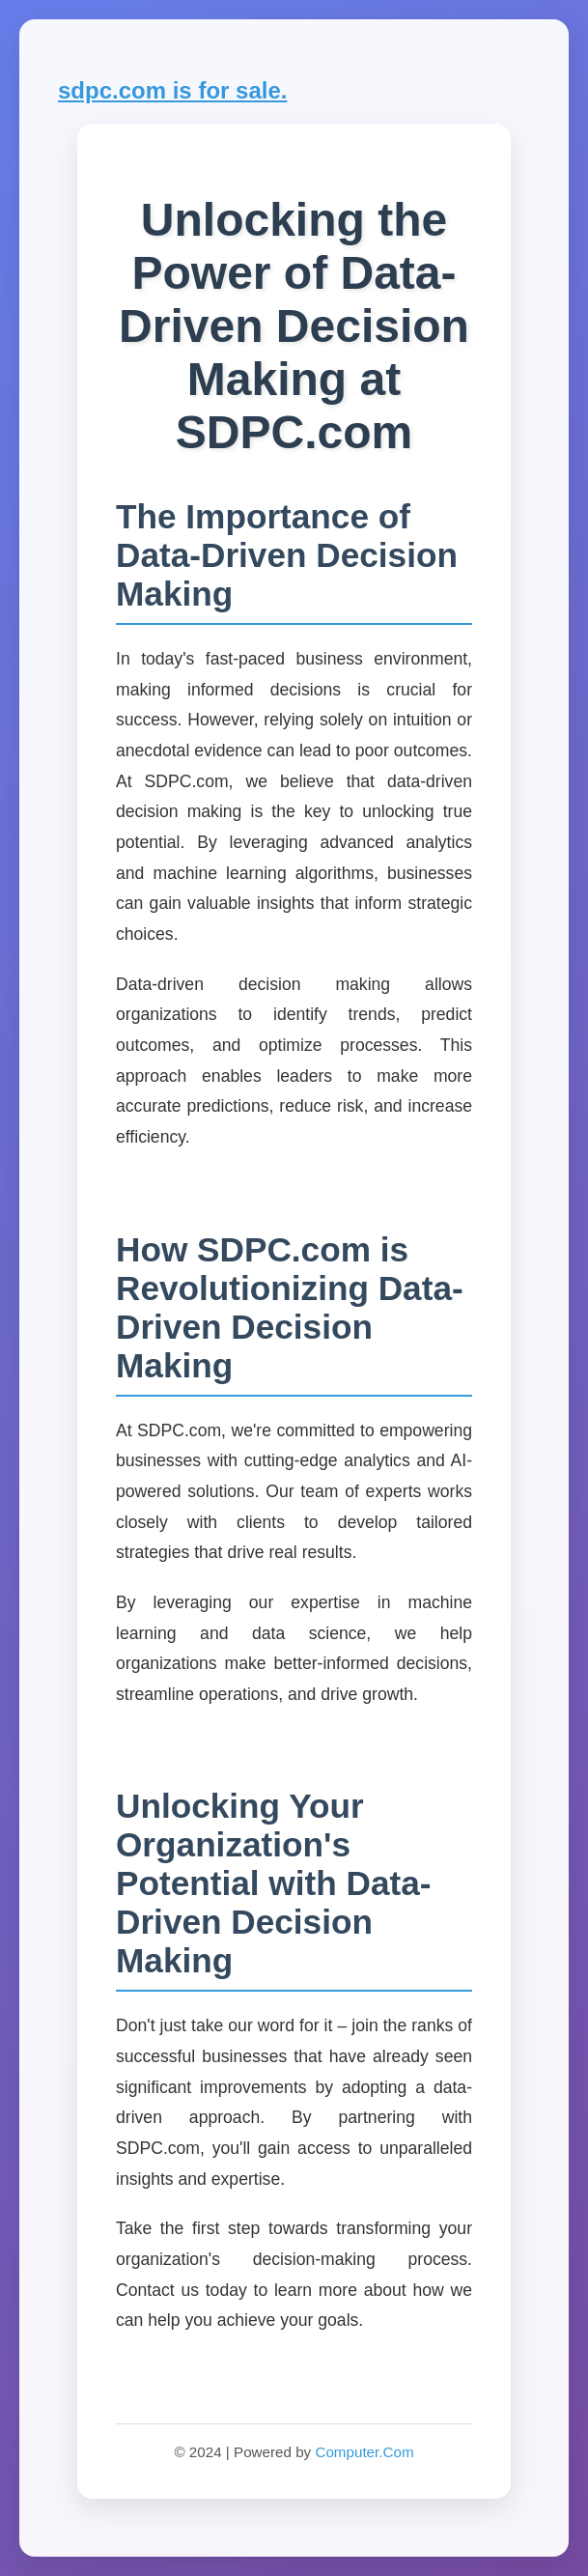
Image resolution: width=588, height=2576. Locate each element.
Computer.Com (364, 2452)
